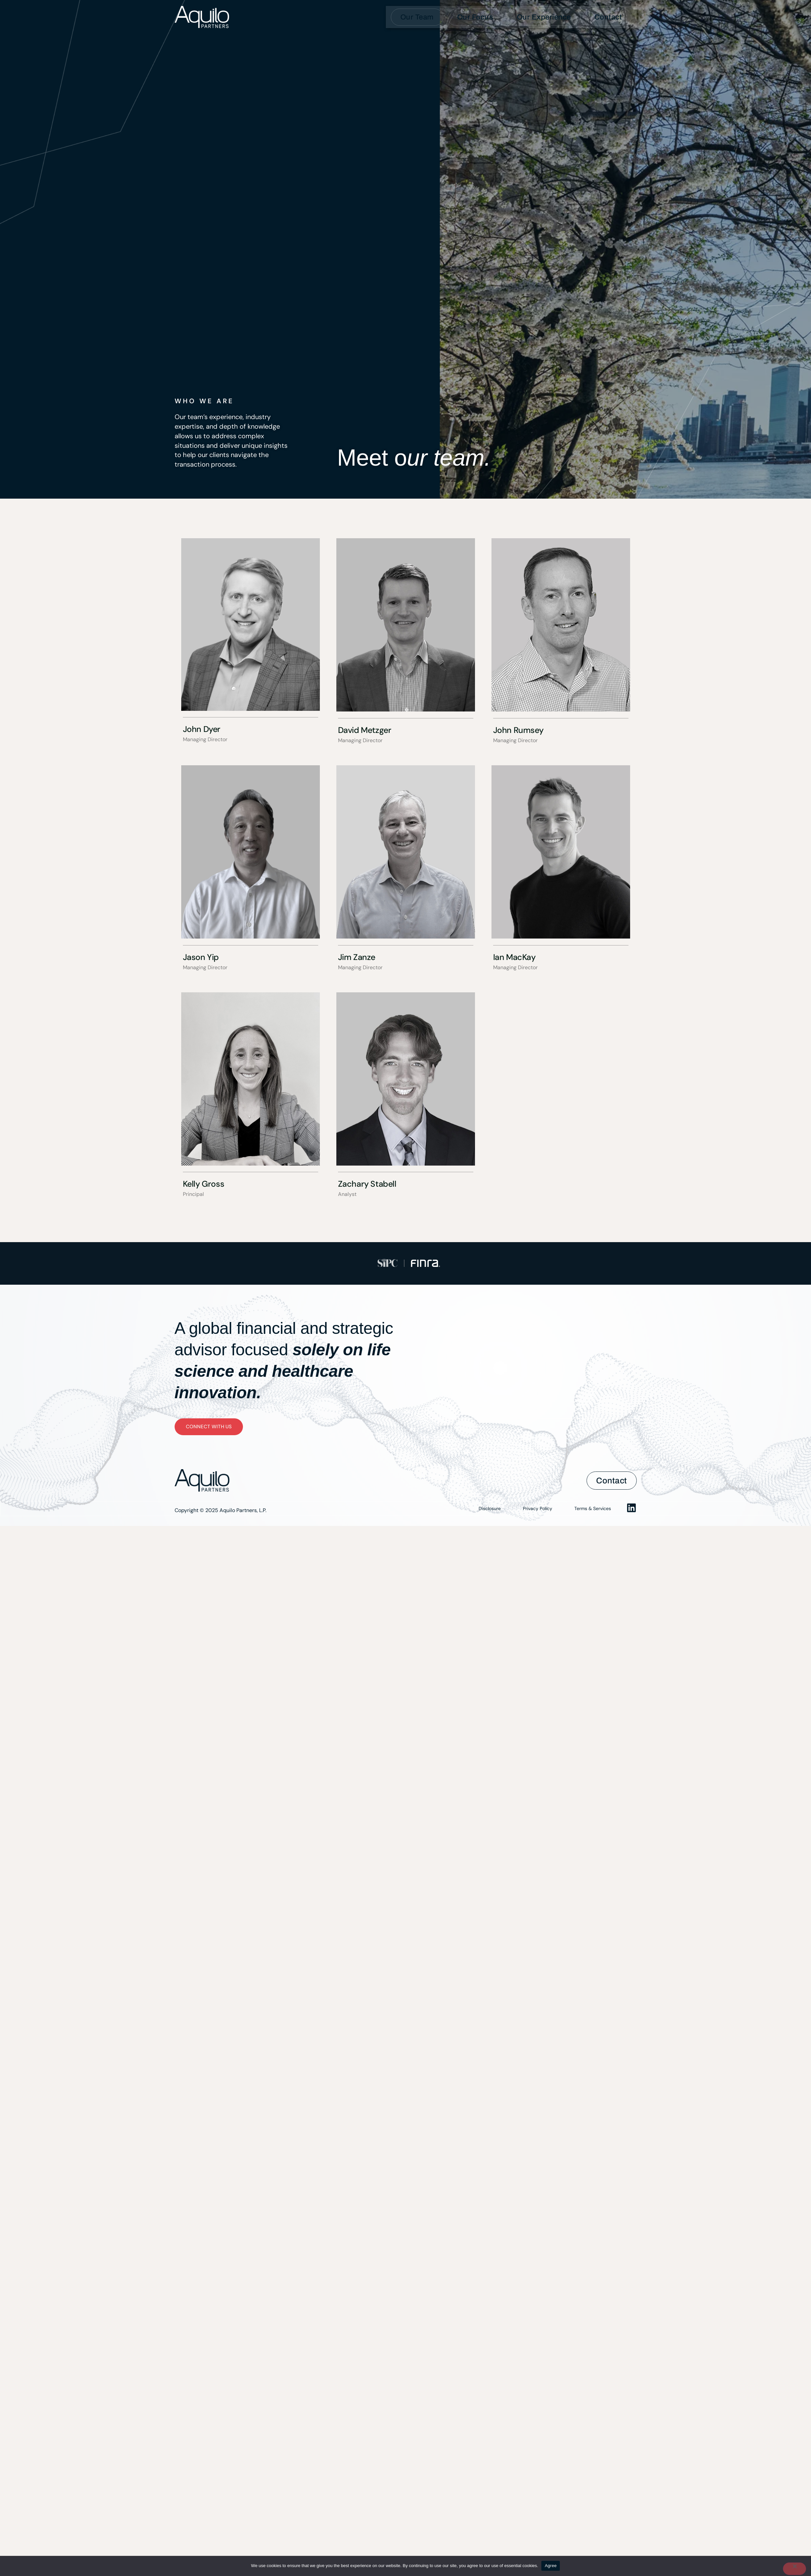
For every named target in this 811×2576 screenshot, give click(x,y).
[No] (794, 2568)
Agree (551, 2565)
